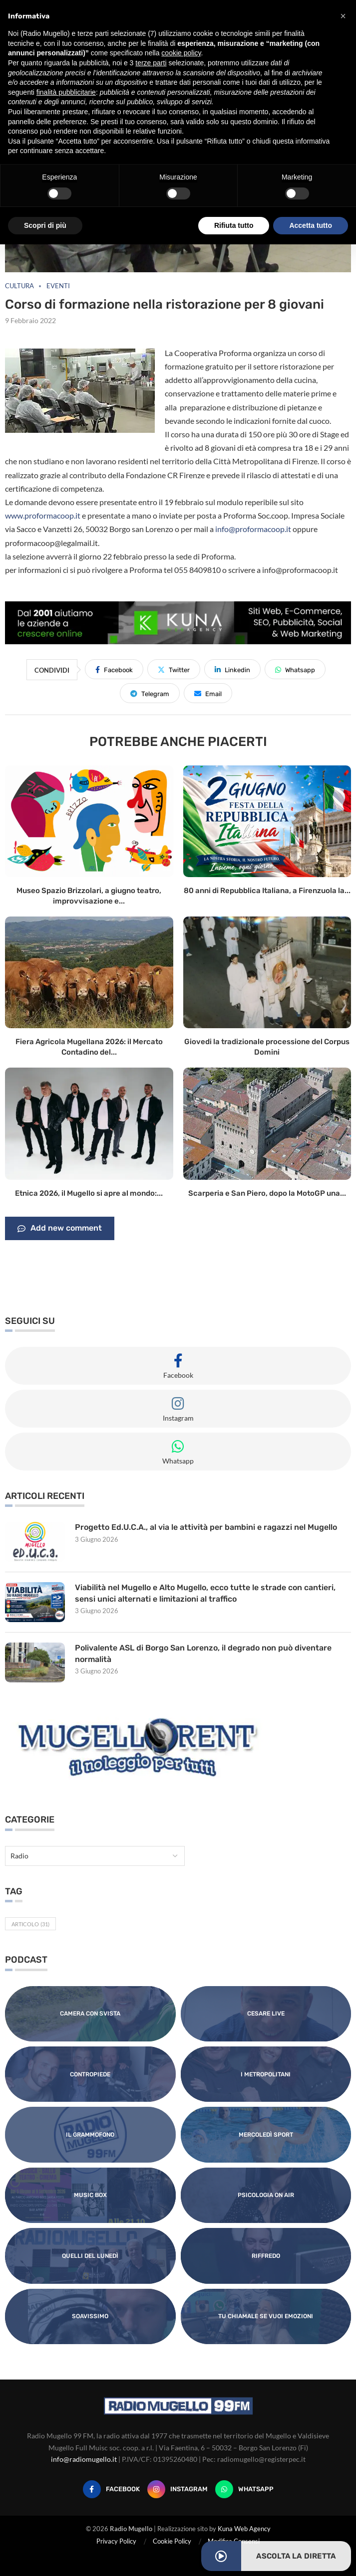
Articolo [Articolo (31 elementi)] (30, 1924)
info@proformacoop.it (253, 529)
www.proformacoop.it (42, 515)
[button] (343, 16)
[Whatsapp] (244, 2489)
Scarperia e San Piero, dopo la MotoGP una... (267, 1193)
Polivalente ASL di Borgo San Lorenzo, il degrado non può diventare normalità (203, 1653)
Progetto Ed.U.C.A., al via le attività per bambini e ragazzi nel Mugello (206, 1527)
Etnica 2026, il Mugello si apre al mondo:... (89, 1193)
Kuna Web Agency (244, 2529)
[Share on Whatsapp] (295, 669)
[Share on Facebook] (114, 669)
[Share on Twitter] (173, 669)
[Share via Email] (208, 693)
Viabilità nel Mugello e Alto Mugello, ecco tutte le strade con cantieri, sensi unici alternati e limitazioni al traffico (205, 1593)
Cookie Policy (172, 2541)
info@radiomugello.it (84, 2459)
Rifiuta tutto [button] (234, 225)
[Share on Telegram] (150, 693)
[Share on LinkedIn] (232, 669)
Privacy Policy (116, 2541)
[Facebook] (111, 2489)
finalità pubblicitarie (66, 92)
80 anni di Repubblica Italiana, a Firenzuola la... (267, 890)
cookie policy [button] (181, 53)
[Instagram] (177, 2489)
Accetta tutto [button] (310, 225)
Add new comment (59, 1228)
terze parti (150, 63)
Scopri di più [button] (45, 225)
